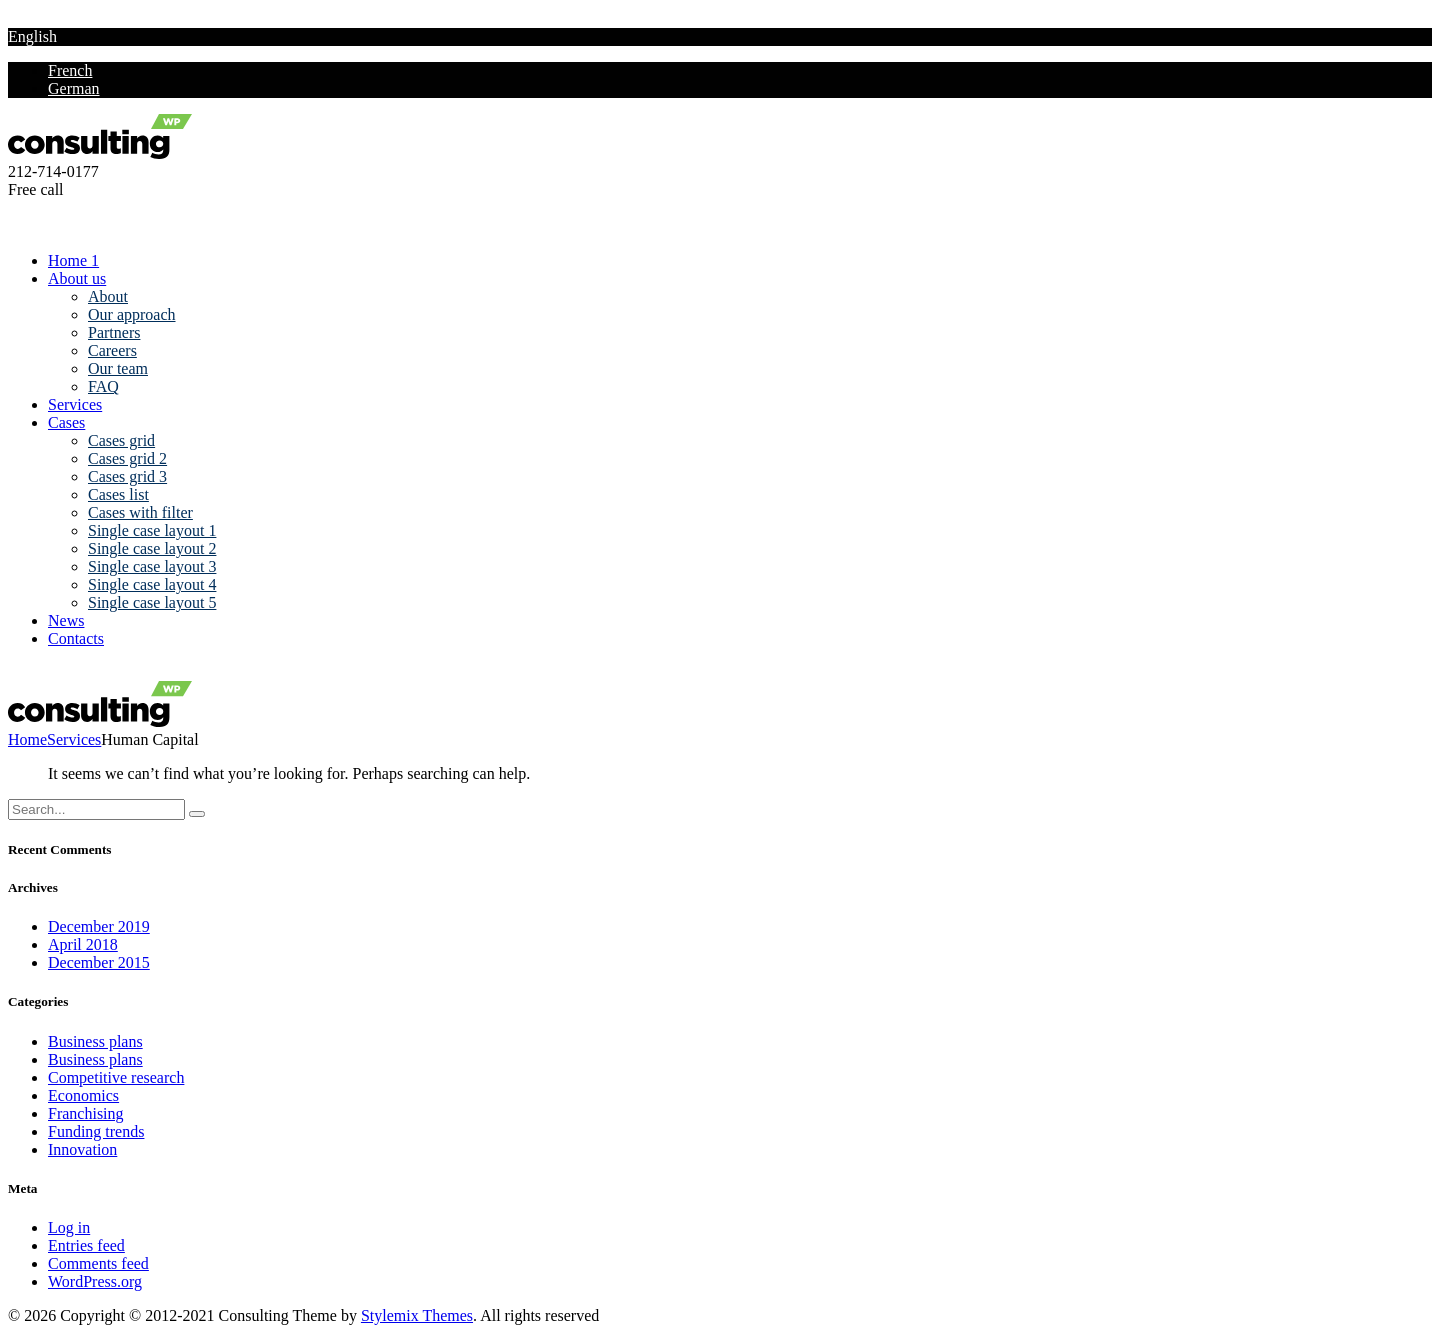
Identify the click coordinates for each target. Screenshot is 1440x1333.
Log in (69, 1227)
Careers (112, 350)
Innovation (82, 1149)
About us (77, 278)
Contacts (76, 638)
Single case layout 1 (152, 530)
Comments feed (98, 1263)
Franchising (86, 1113)
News (66, 620)
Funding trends (96, 1131)
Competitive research (116, 1077)
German (74, 88)
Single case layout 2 (152, 548)
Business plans (95, 1041)
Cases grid (121, 440)
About (108, 296)
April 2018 (83, 944)
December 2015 (99, 962)
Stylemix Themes (417, 1315)
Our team (118, 368)
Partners (114, 332)
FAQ (103, 386)
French (70, 70)
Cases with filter (140, 512)
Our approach (132, 314)
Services (75, 404)
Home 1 (73, 260)
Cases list (118, 494)
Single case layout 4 (152, 584)
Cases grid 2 (127, 458)
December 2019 (99, 926)
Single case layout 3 (152, 566)
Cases (66, 422)
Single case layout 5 (152, 602)
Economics (83, 1095)
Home (27, 739)
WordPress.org (95, 1281)
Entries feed (86, 1245)
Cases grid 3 (127, 476)
